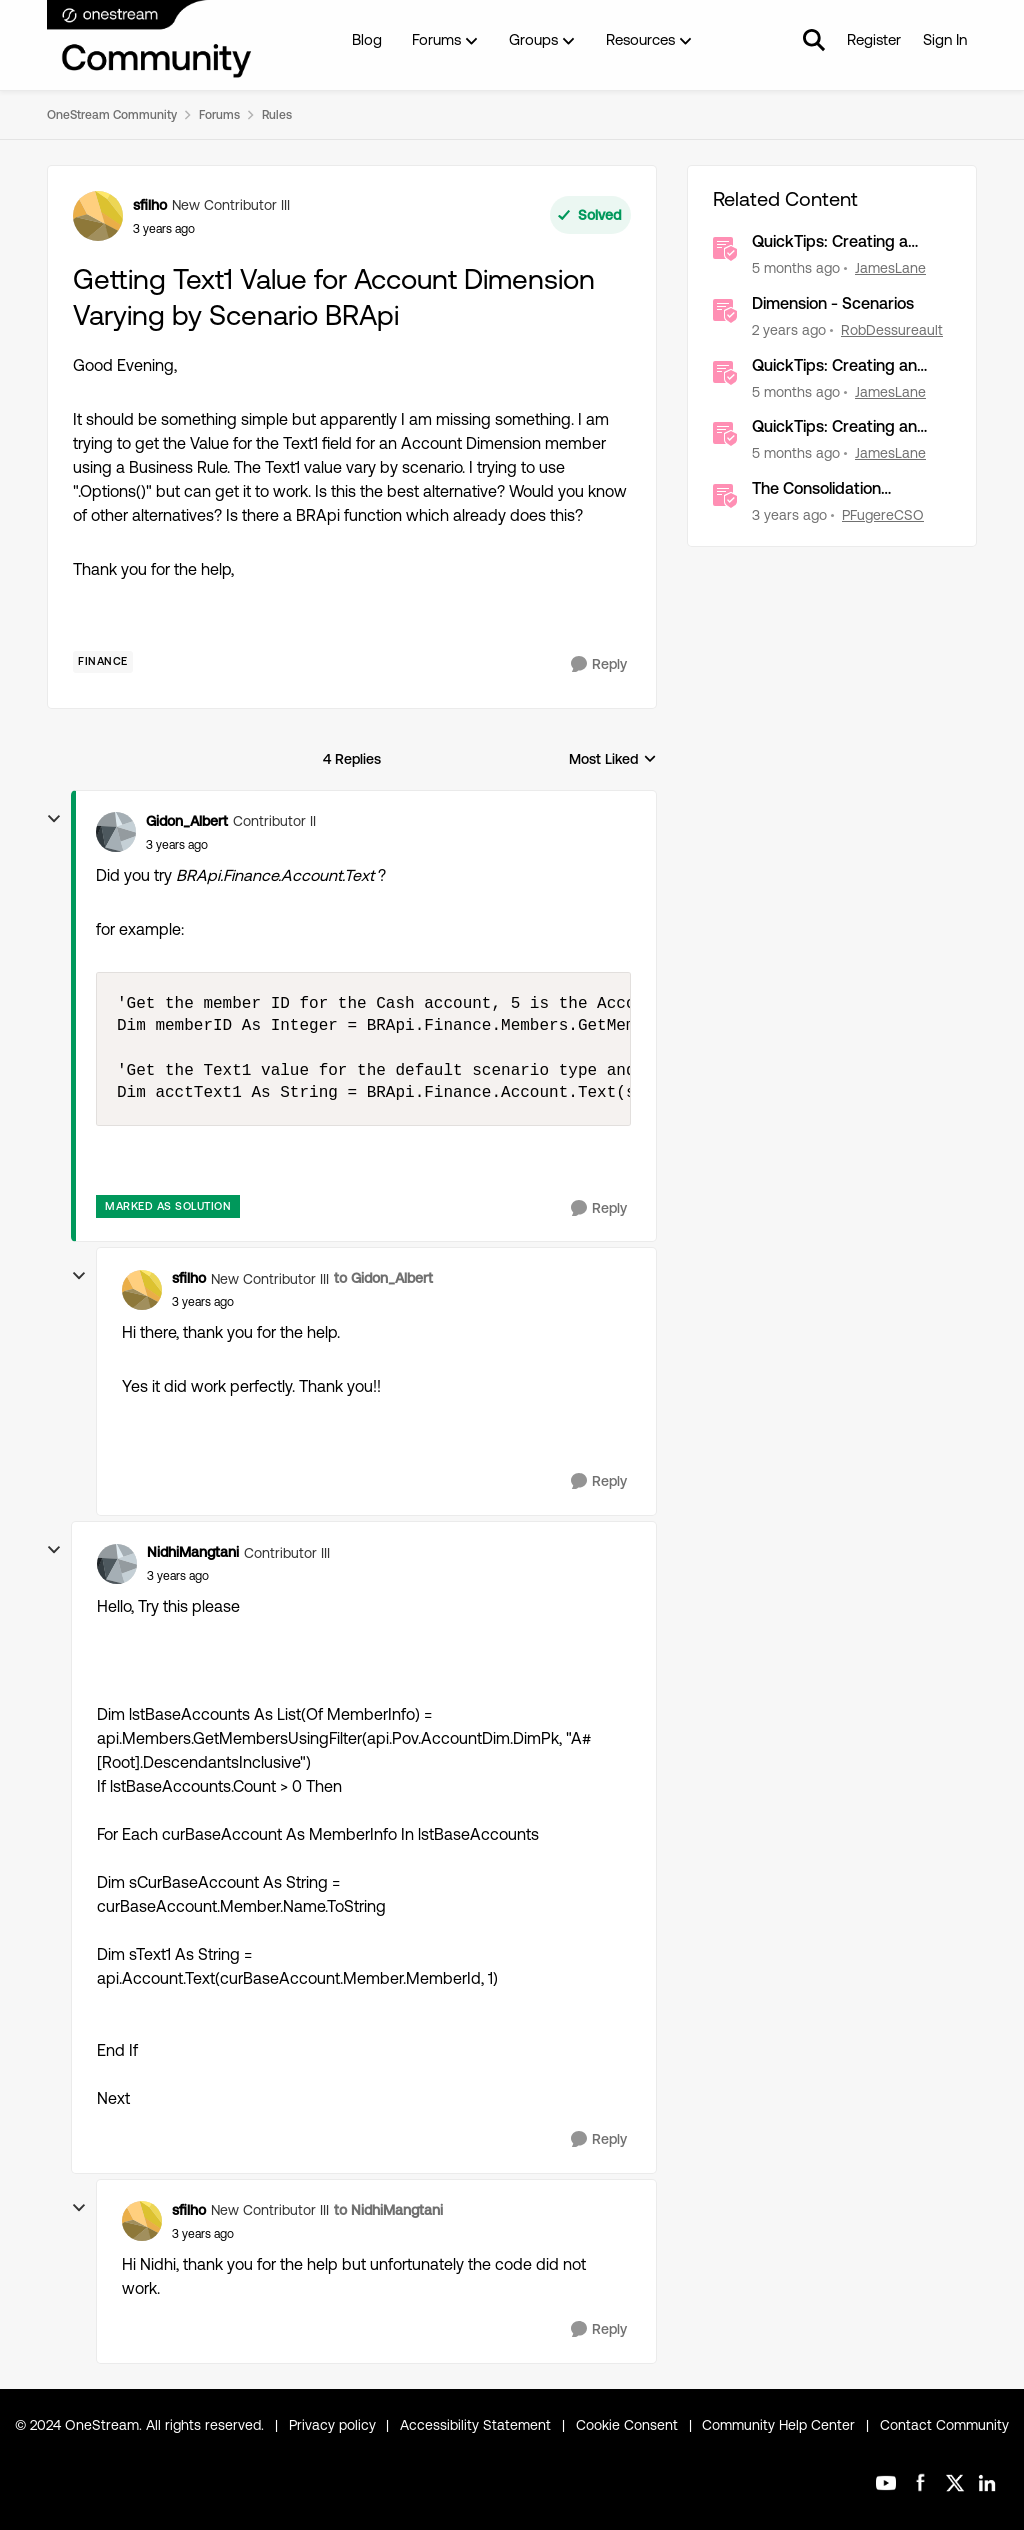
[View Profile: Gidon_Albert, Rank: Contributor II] (116, 832)
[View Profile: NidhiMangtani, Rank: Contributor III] (117, 1564)
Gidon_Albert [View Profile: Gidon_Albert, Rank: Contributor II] (187, 821)
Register (874, 39)
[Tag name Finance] (103, 662)
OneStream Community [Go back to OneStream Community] (112, 115)
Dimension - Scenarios (833, 303)
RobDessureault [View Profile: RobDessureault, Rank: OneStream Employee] (892, 330)
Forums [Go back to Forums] (219, 115)
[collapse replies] (54, 819)
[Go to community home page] (150, 40)
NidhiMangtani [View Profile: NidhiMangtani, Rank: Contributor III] (193, 1552)
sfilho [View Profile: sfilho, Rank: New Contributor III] (150, 205)
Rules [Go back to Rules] (277, 115)
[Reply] (599, 664)
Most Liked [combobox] (613, 760)
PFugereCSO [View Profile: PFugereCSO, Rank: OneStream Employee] (883, 515)
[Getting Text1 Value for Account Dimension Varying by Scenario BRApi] (177, 845)
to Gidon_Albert (383, 1278)
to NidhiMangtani (388, 2210)
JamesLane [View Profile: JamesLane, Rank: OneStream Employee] (890, 268)
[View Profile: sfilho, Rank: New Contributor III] (98, 216)
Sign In (945, 39)
